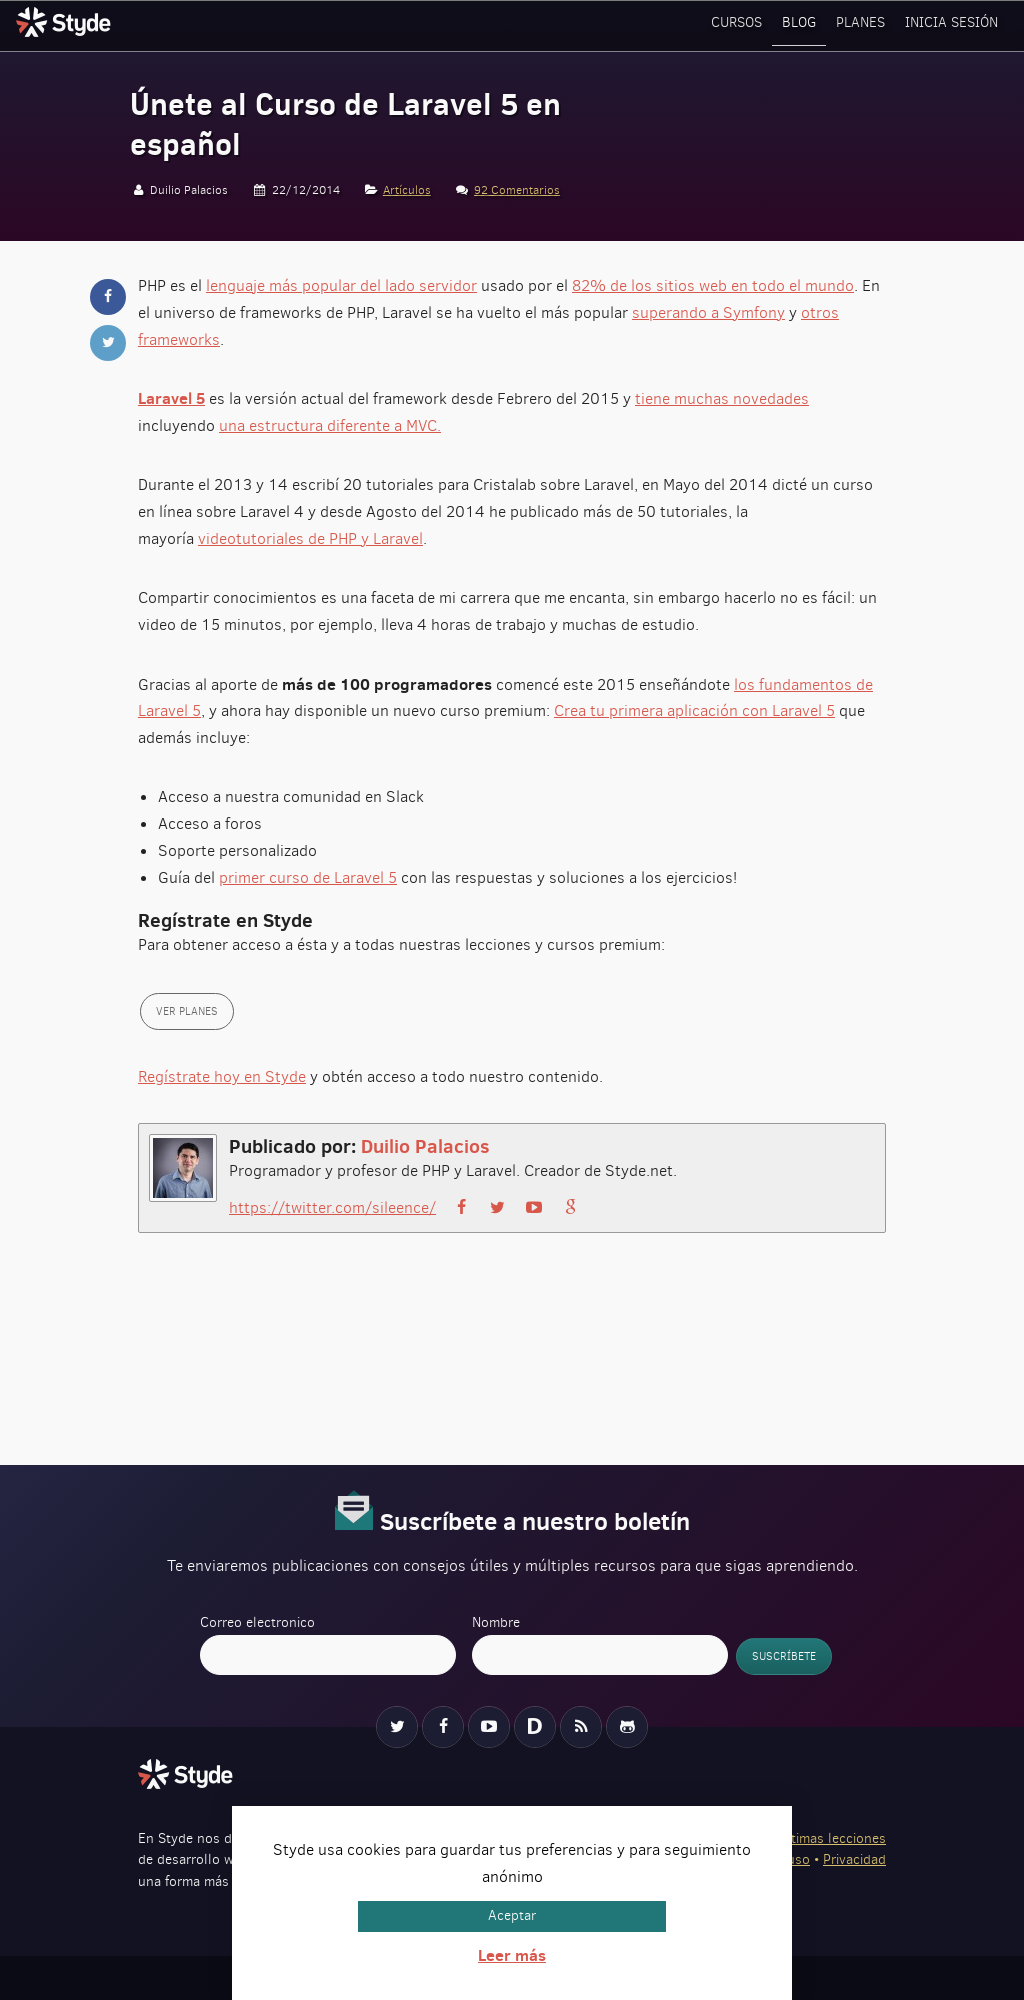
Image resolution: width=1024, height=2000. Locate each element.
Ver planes (187, 1011)
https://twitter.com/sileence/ (332, 1207)
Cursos (745, 24)
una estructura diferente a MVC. (330, 425)
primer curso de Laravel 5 (308, 877)
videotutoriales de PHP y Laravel (310, 538)
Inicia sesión (953, 24)
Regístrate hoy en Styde (222, 1076)
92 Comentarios (517, 190)
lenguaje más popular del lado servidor (341, 285)
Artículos (407, 190)
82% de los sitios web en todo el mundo (713, 285)
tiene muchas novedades (722, 398)
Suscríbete (784, 1656)
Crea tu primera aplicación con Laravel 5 (694, 710)
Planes (866, 24)
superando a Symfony (708, 312)
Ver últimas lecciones (820, 1838)
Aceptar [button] (512, 1915)
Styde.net (66, 22)
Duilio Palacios (425, 1145)
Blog (806, 24)
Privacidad (854, 1859)
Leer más (512, 1955)
